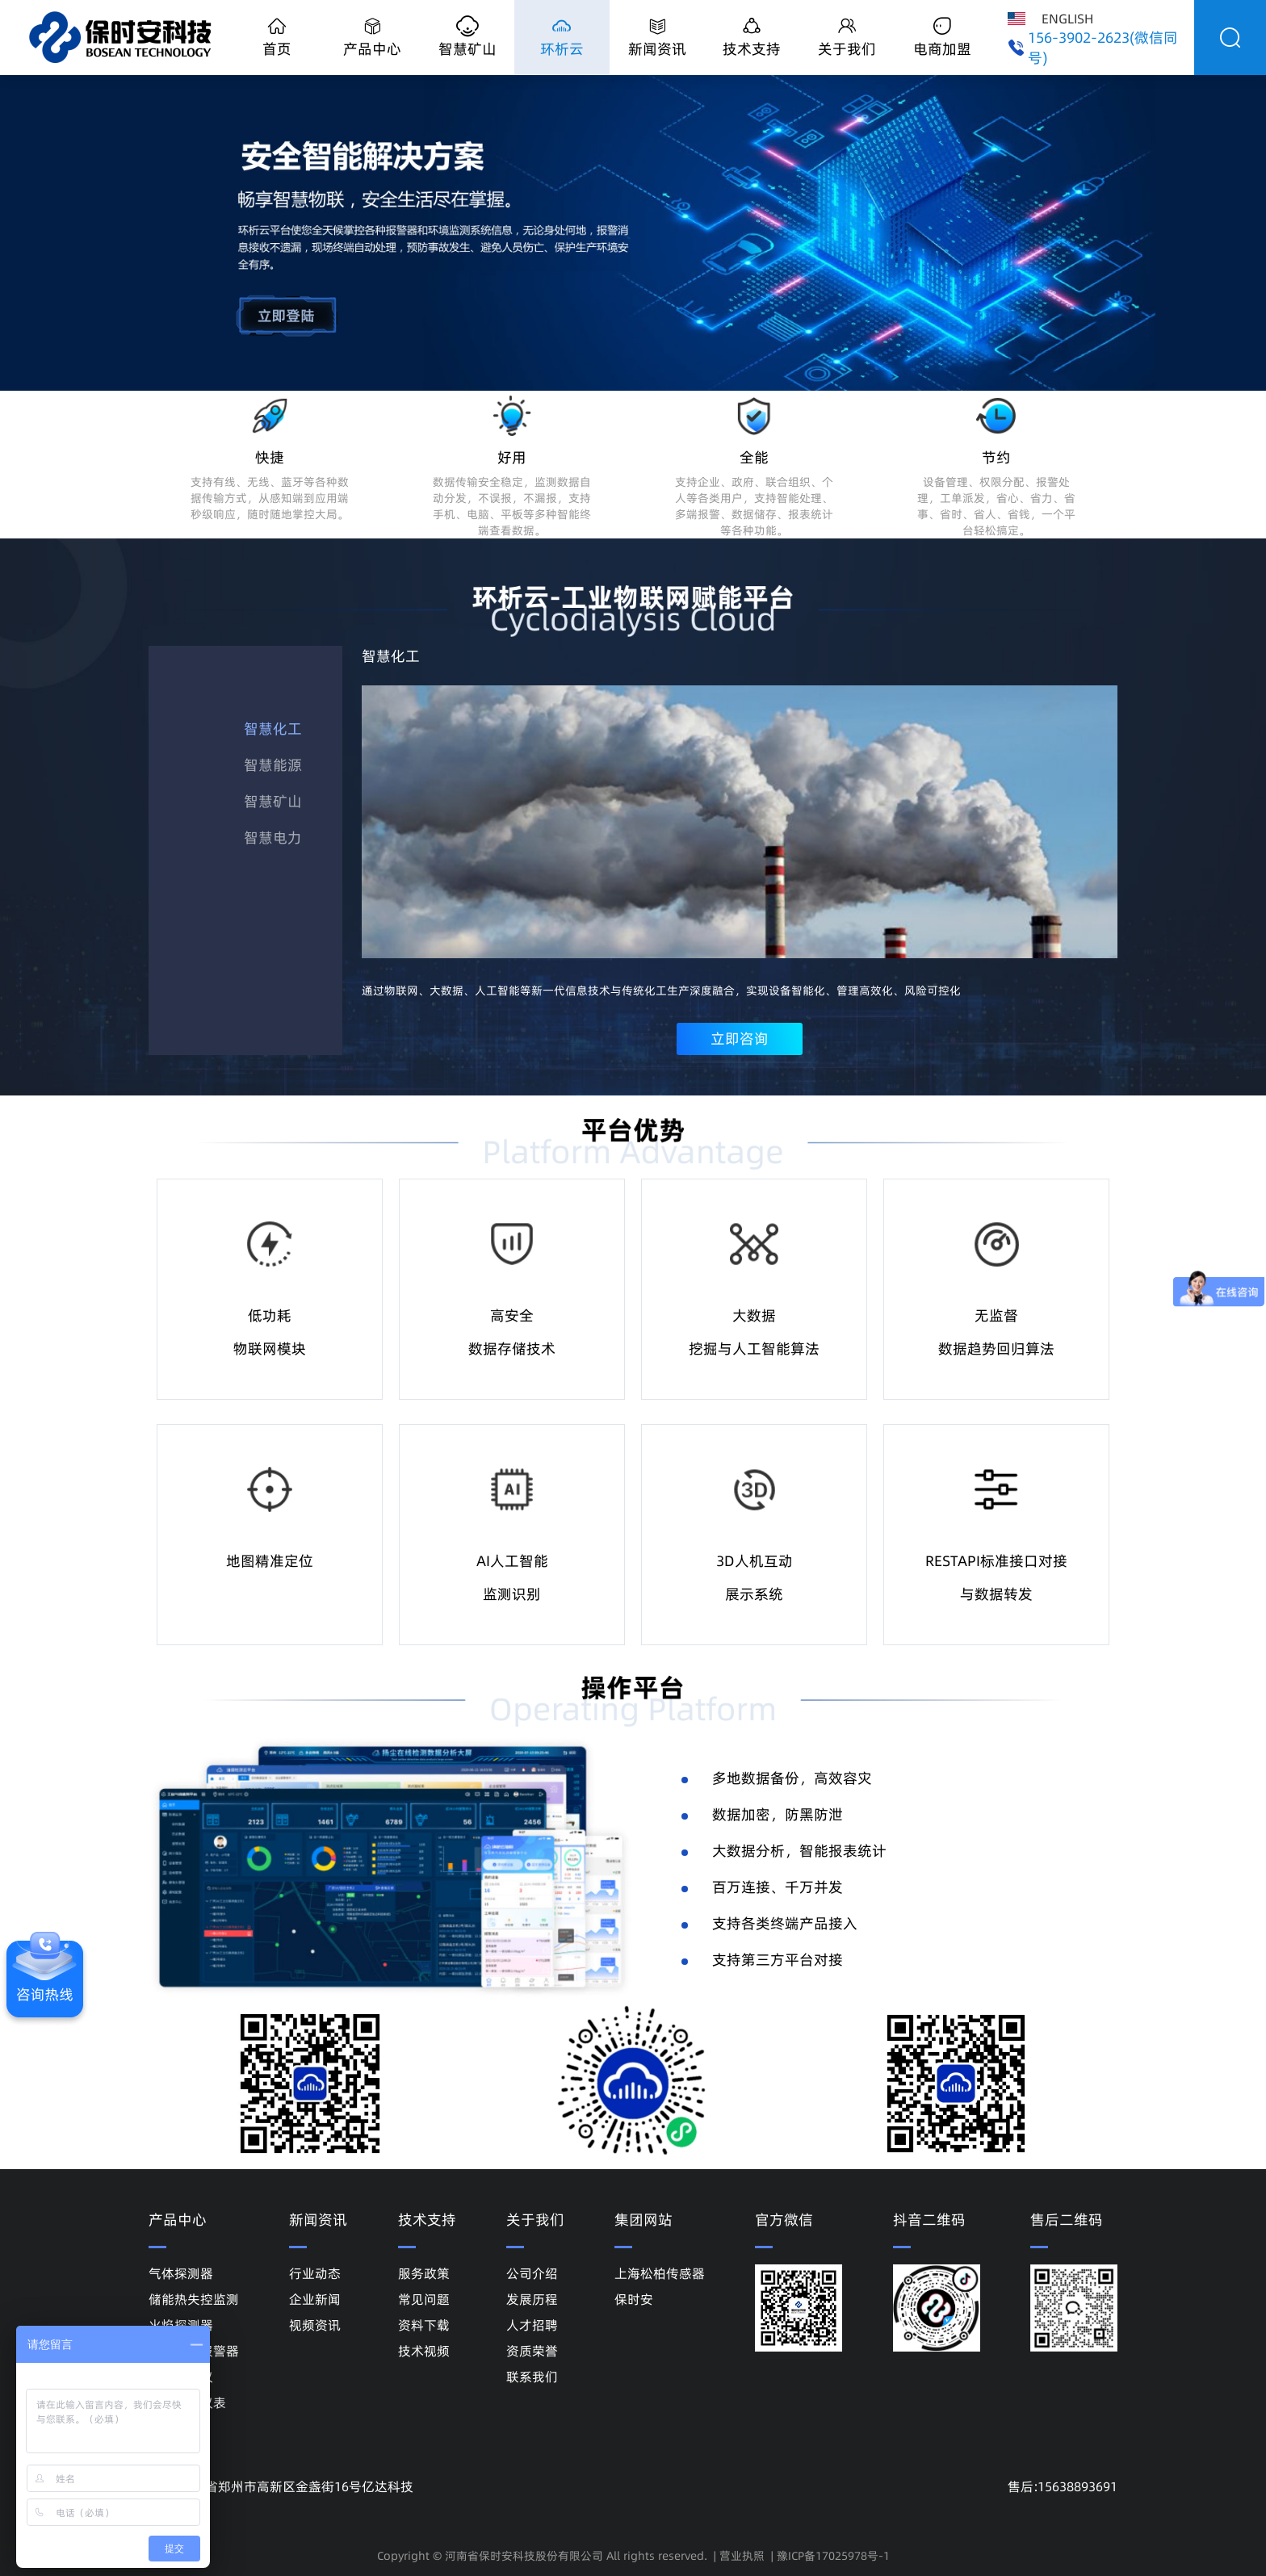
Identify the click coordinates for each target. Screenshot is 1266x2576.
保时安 (633, 2299)
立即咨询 (740, 1038)
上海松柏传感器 (659, 2273)
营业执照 (742, 2556)
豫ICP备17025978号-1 (833, 2556)
